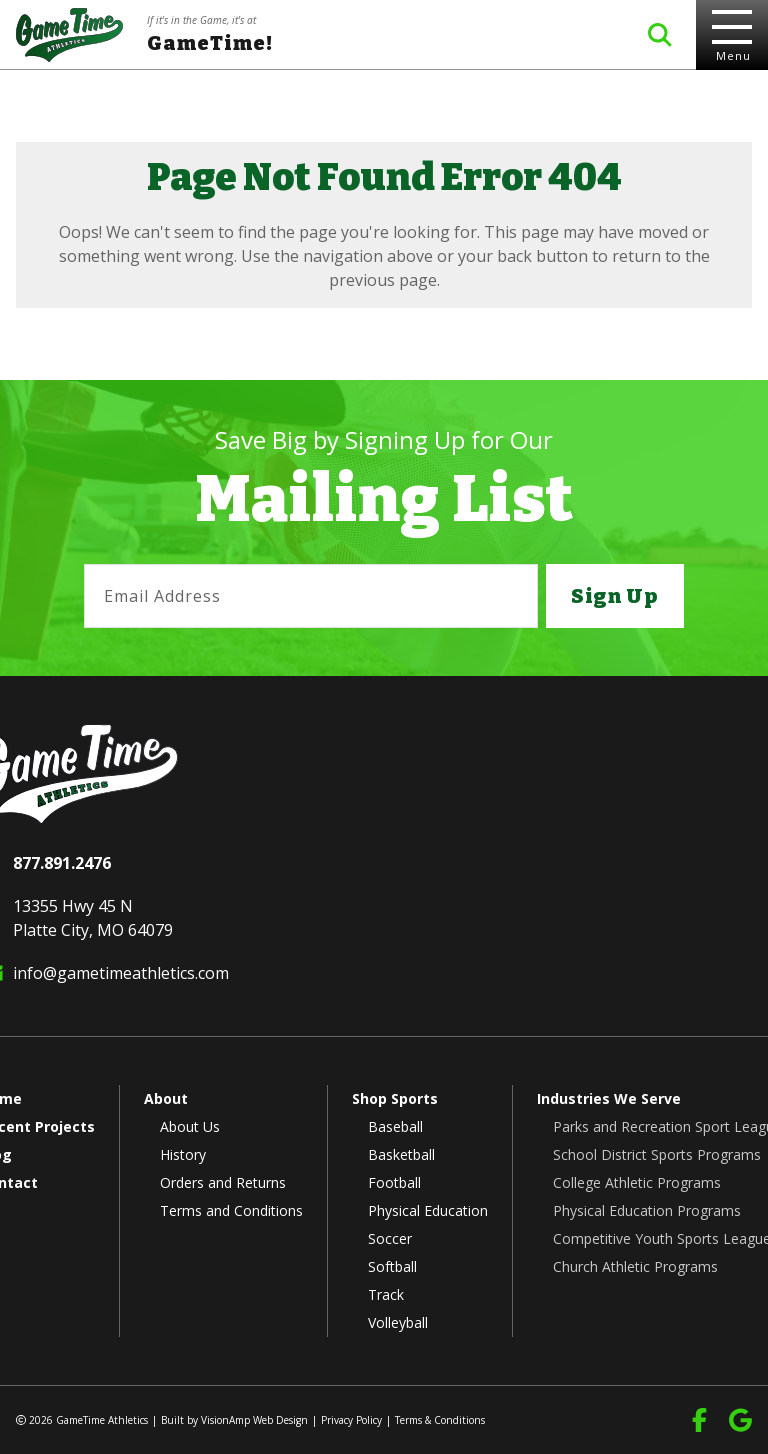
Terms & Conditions (440, 1420)
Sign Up (615, 596)
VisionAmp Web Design (254, 1420)
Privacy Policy (351, 1420)
